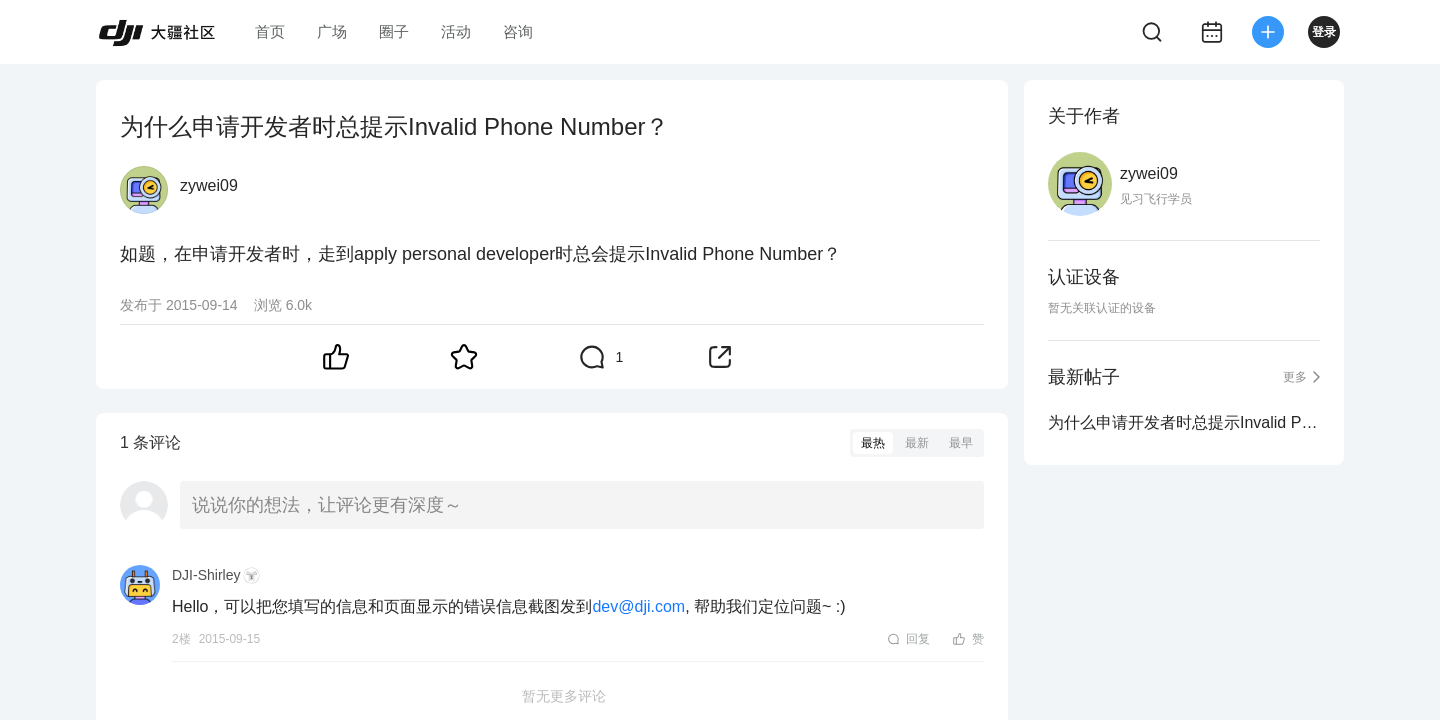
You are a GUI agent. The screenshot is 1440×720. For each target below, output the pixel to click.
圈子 (394, 31)
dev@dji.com (638, 606)
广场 (332, 31)
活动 (456, 31)
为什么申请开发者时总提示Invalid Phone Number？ (1184, 422)
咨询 (518, 31)
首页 (270, 31)
